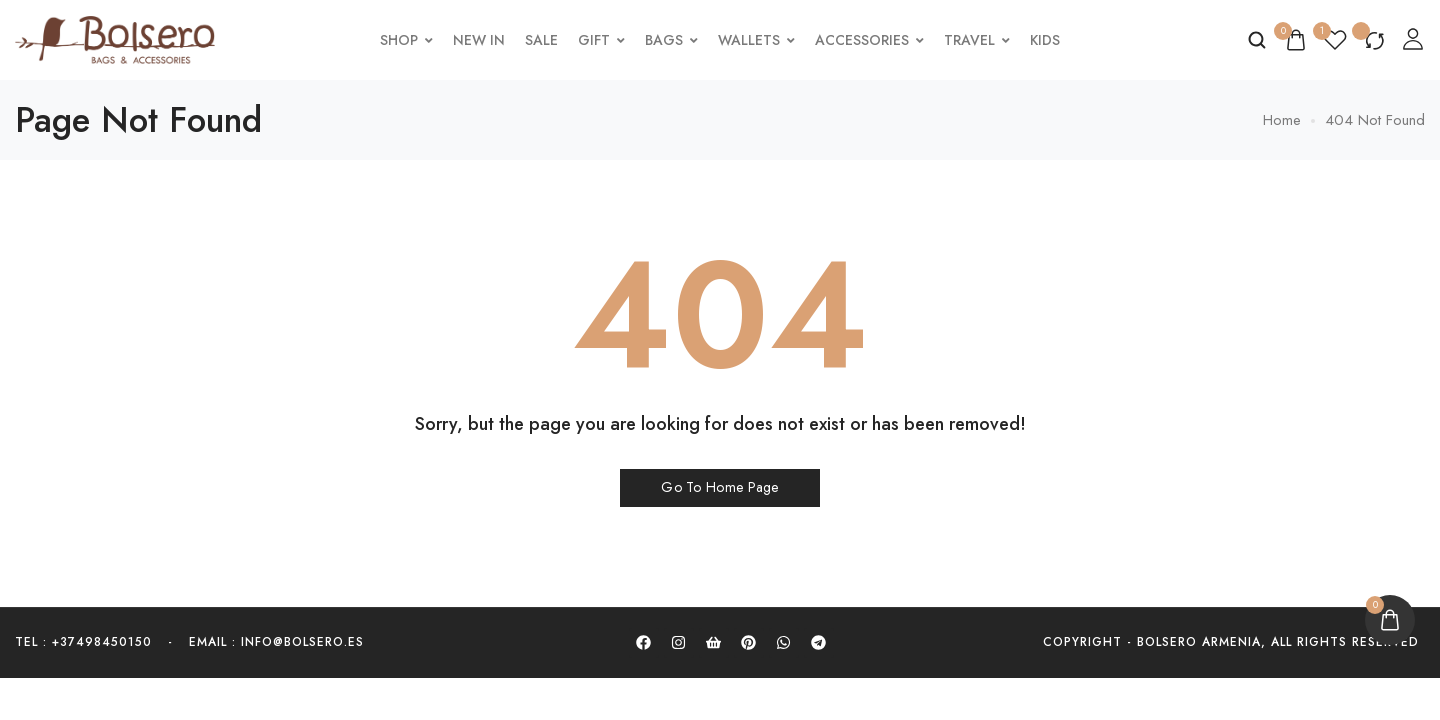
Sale (544, 40)
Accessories (872, 40)
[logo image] (115, 38)
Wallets (759, 40)
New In (482, 40)
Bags (674, 40)
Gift (604, 40)
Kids (1048, 40)
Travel (980, 40)
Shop (409, 40)
